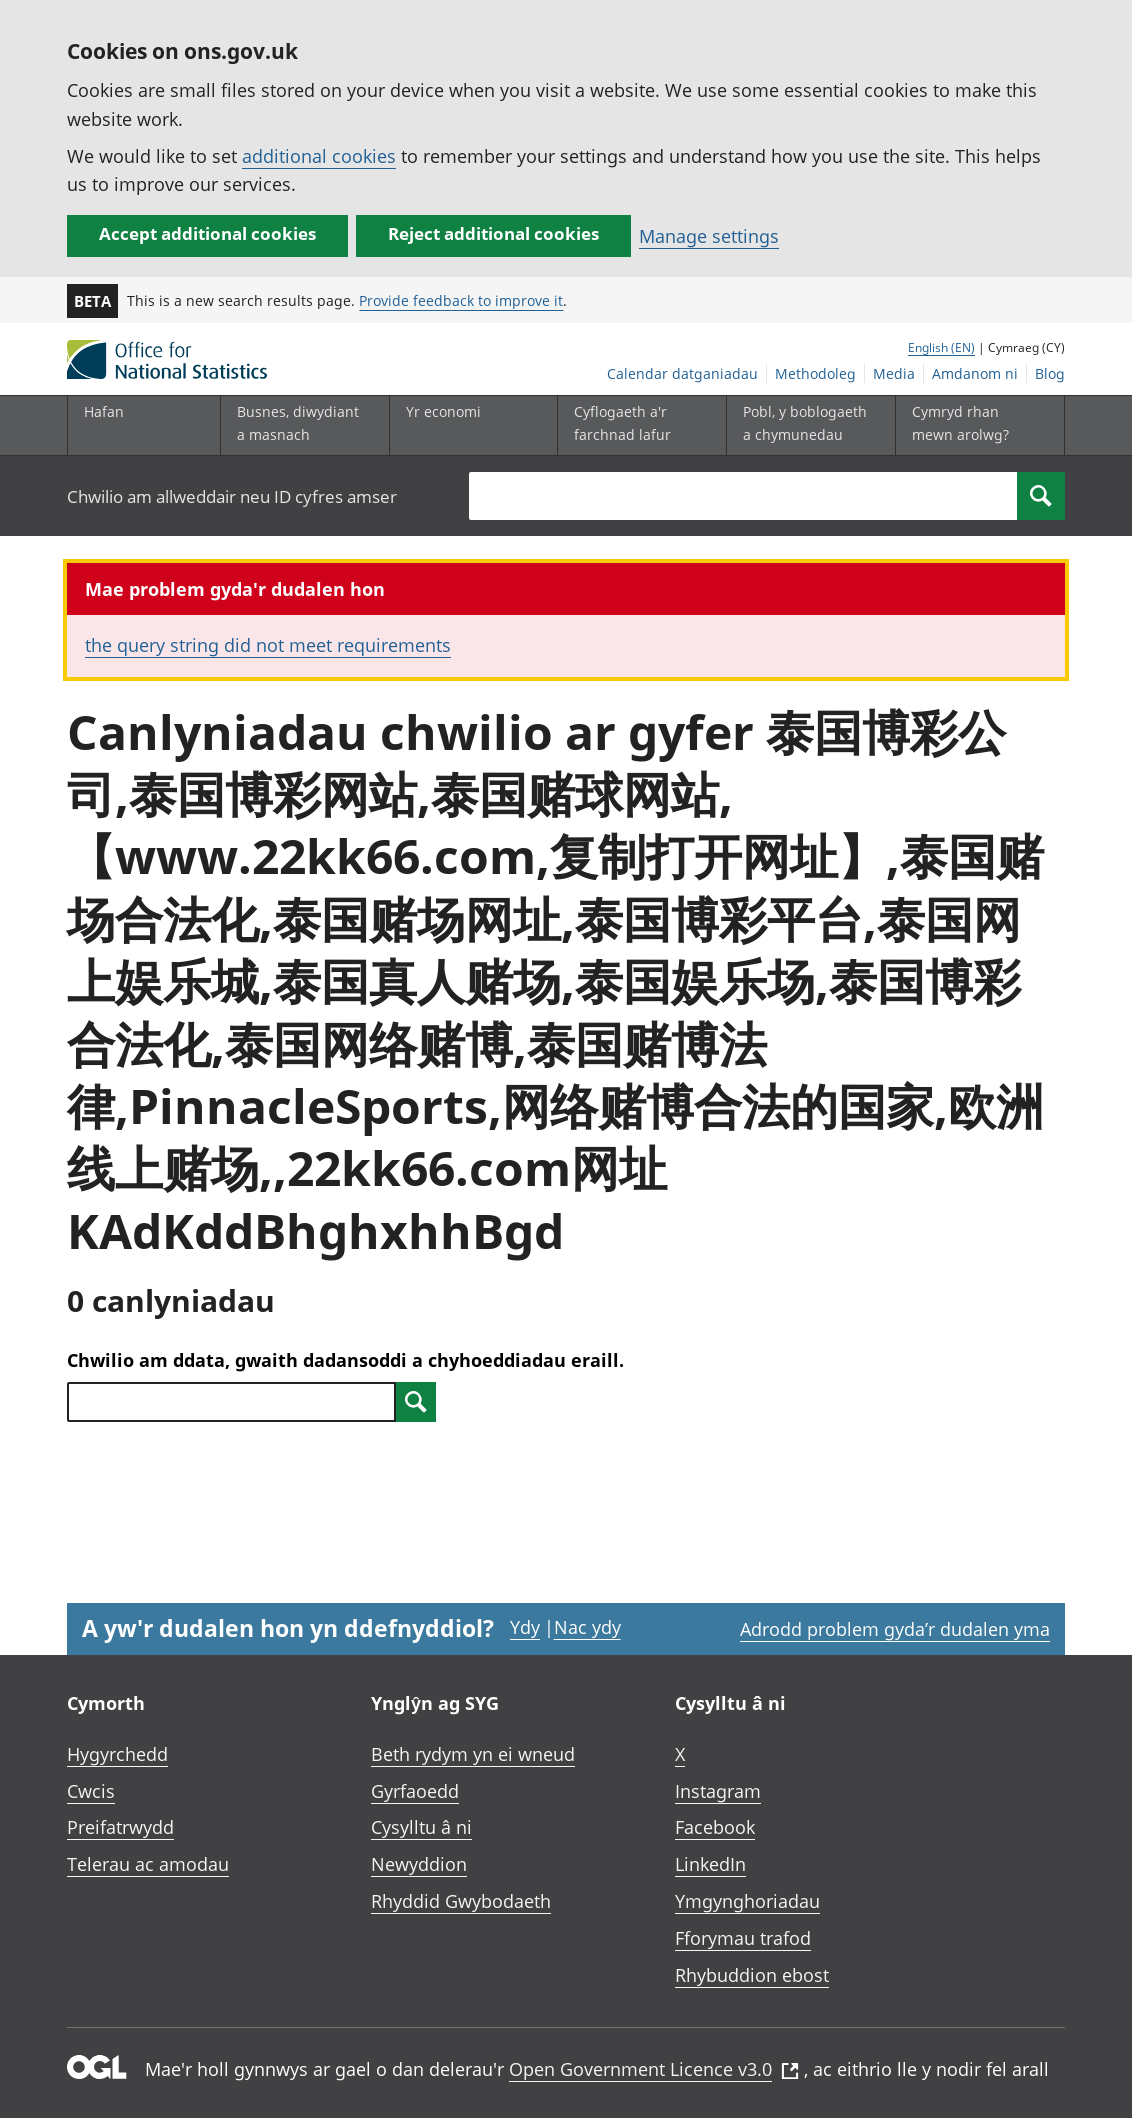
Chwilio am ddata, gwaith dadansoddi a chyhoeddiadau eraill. (345, 1360)
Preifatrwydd (120, 1827)
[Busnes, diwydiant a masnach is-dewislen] (300, 425)
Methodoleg (815, 373)
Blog (1050, 373)
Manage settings (709, 236)
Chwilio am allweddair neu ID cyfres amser (232, 496)
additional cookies (319, 156)
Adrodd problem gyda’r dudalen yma (895, 1629)
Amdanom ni (975, 373)
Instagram (718, 1791)
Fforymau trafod (743, 1938)
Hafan (104, 411)
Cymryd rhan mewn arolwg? (960, 422)
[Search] (1041, 496)
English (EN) (941, 347)
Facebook (715, 1827)
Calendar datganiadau (682, 373)
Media (894, 373)
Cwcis (91, 1791)
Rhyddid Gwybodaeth (461, 1901)
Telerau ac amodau (148, 1864)
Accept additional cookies (207, 233)
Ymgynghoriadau (747, 1901)
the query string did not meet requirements (268, 645)
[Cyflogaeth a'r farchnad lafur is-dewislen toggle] (637, 425)
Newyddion (419, 1864)
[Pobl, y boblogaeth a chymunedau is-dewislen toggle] (806, 425)
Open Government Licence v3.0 (654, 2069)
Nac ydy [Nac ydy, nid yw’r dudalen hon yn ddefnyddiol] (587, 1627)
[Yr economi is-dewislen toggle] (469, 425)
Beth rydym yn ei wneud (473, 1754)
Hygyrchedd (117, 1754)
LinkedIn (710, 1864)
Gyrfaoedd (415, 1791)
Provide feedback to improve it (461, 300)
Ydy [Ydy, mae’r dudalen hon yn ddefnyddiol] (525, 1627)
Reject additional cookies (493, 233)
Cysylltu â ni (421, 1827)
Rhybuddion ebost (752, 1975)
